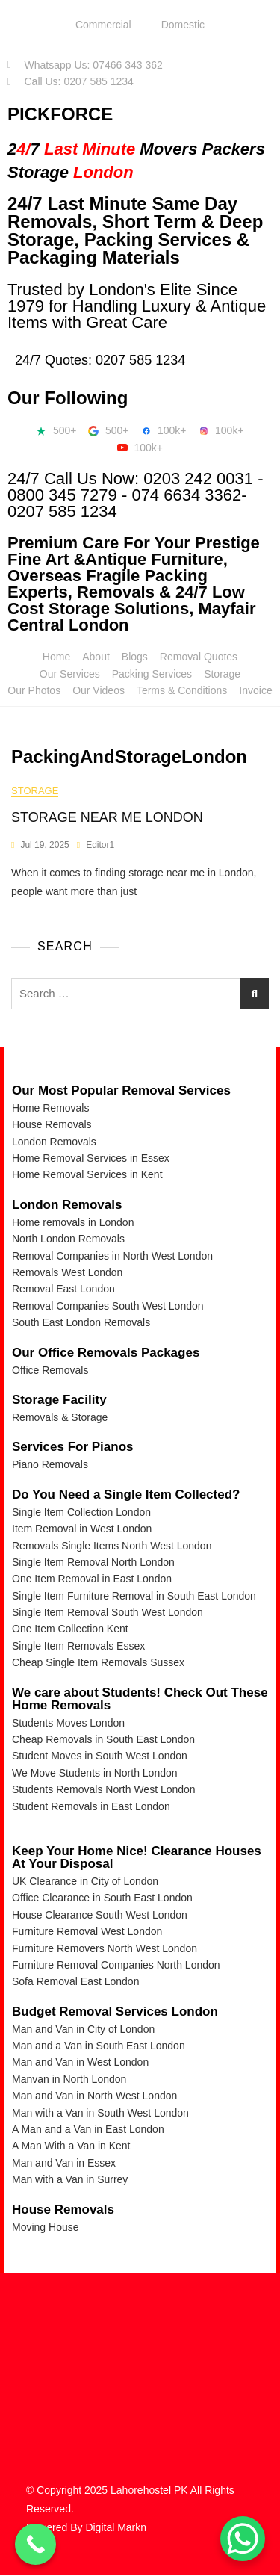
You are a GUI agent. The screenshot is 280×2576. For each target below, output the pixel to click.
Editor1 (100, 845)
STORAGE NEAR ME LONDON (107, 817)
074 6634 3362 (186, 495)
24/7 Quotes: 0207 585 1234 (100, 360)
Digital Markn (115, 2527)
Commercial (103, 25)
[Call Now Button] (35, 2544)
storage (34, 790)
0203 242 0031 (198, 478)
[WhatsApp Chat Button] (242, 2538)
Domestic (183, 25)
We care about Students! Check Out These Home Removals (140, 1698)
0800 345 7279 (62, 495)
